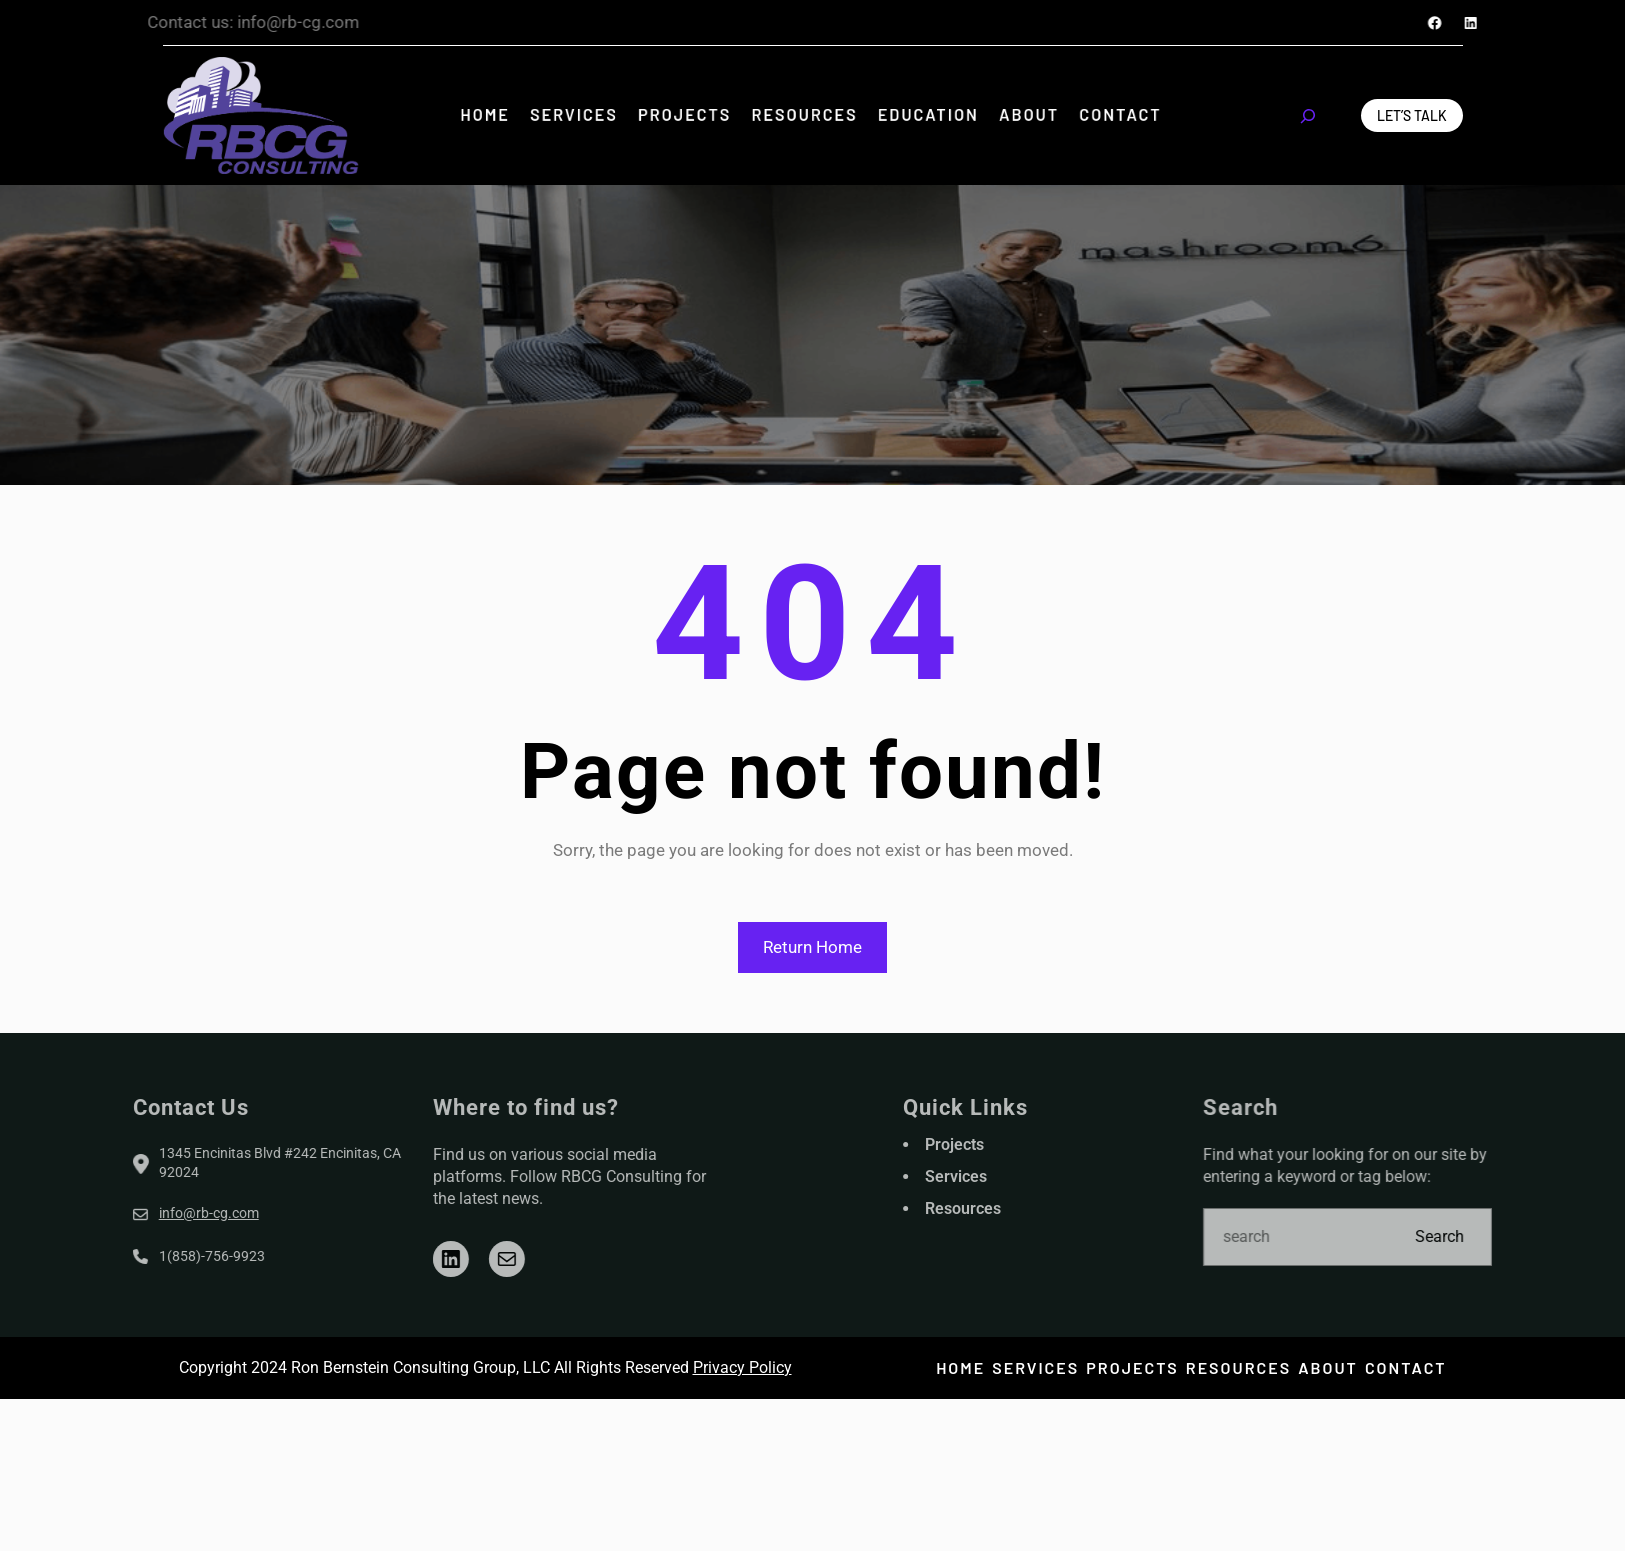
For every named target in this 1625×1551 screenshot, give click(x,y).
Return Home (812, 947)
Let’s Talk (1412, 115)
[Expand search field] (1308, 116)
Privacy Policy (742, 1367)
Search (1525, 1236)
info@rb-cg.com (123, 1213)
